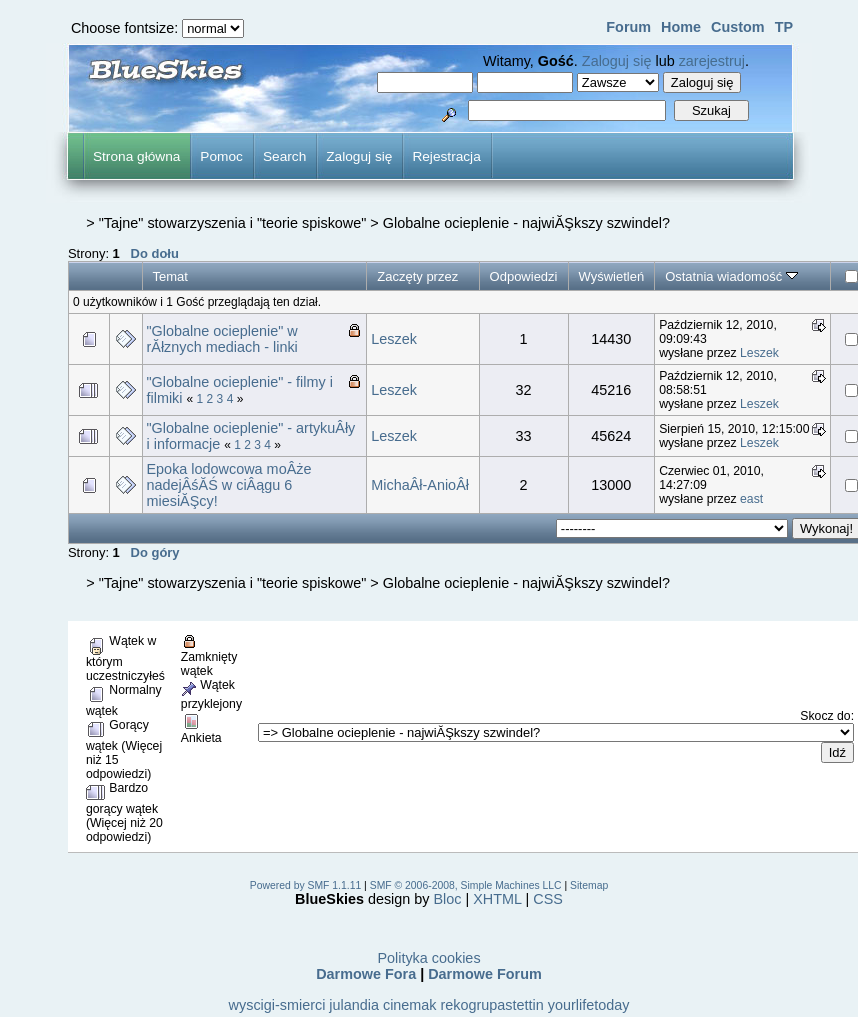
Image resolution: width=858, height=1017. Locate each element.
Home (681, 27)
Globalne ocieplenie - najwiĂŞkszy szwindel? (526, 223)
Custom (738, 27)
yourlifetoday (589, 1005)
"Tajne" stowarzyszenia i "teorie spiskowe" (233, 223)
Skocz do (825, 716)
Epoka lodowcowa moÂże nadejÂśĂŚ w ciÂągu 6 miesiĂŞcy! (229, 485)
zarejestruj (712, 61)
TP (784, 27)
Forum (628, 27)
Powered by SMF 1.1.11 (305, 885)
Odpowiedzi (524, 276)
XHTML (497, 899)
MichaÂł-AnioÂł (420, 485)
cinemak (410, 1005)
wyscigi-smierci (277, 1005)
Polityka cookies (428, 958)
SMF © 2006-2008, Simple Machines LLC (466, 885)
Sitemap (589, 885)
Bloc (448, 899)
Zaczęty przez (417, 276)
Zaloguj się (617, 61)
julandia (354, 1005)
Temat (170, 276)
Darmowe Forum (485, 974)
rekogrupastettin (492, 1005)
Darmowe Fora (366, 974)
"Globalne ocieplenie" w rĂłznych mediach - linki (222, 339)
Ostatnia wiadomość (731, 276)
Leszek (394, 339)
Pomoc (221, 156)
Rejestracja (446, 156)
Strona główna (136, 156)
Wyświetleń (612, 276)
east (751, 499)
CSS (548, 899)
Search (284, 156)
